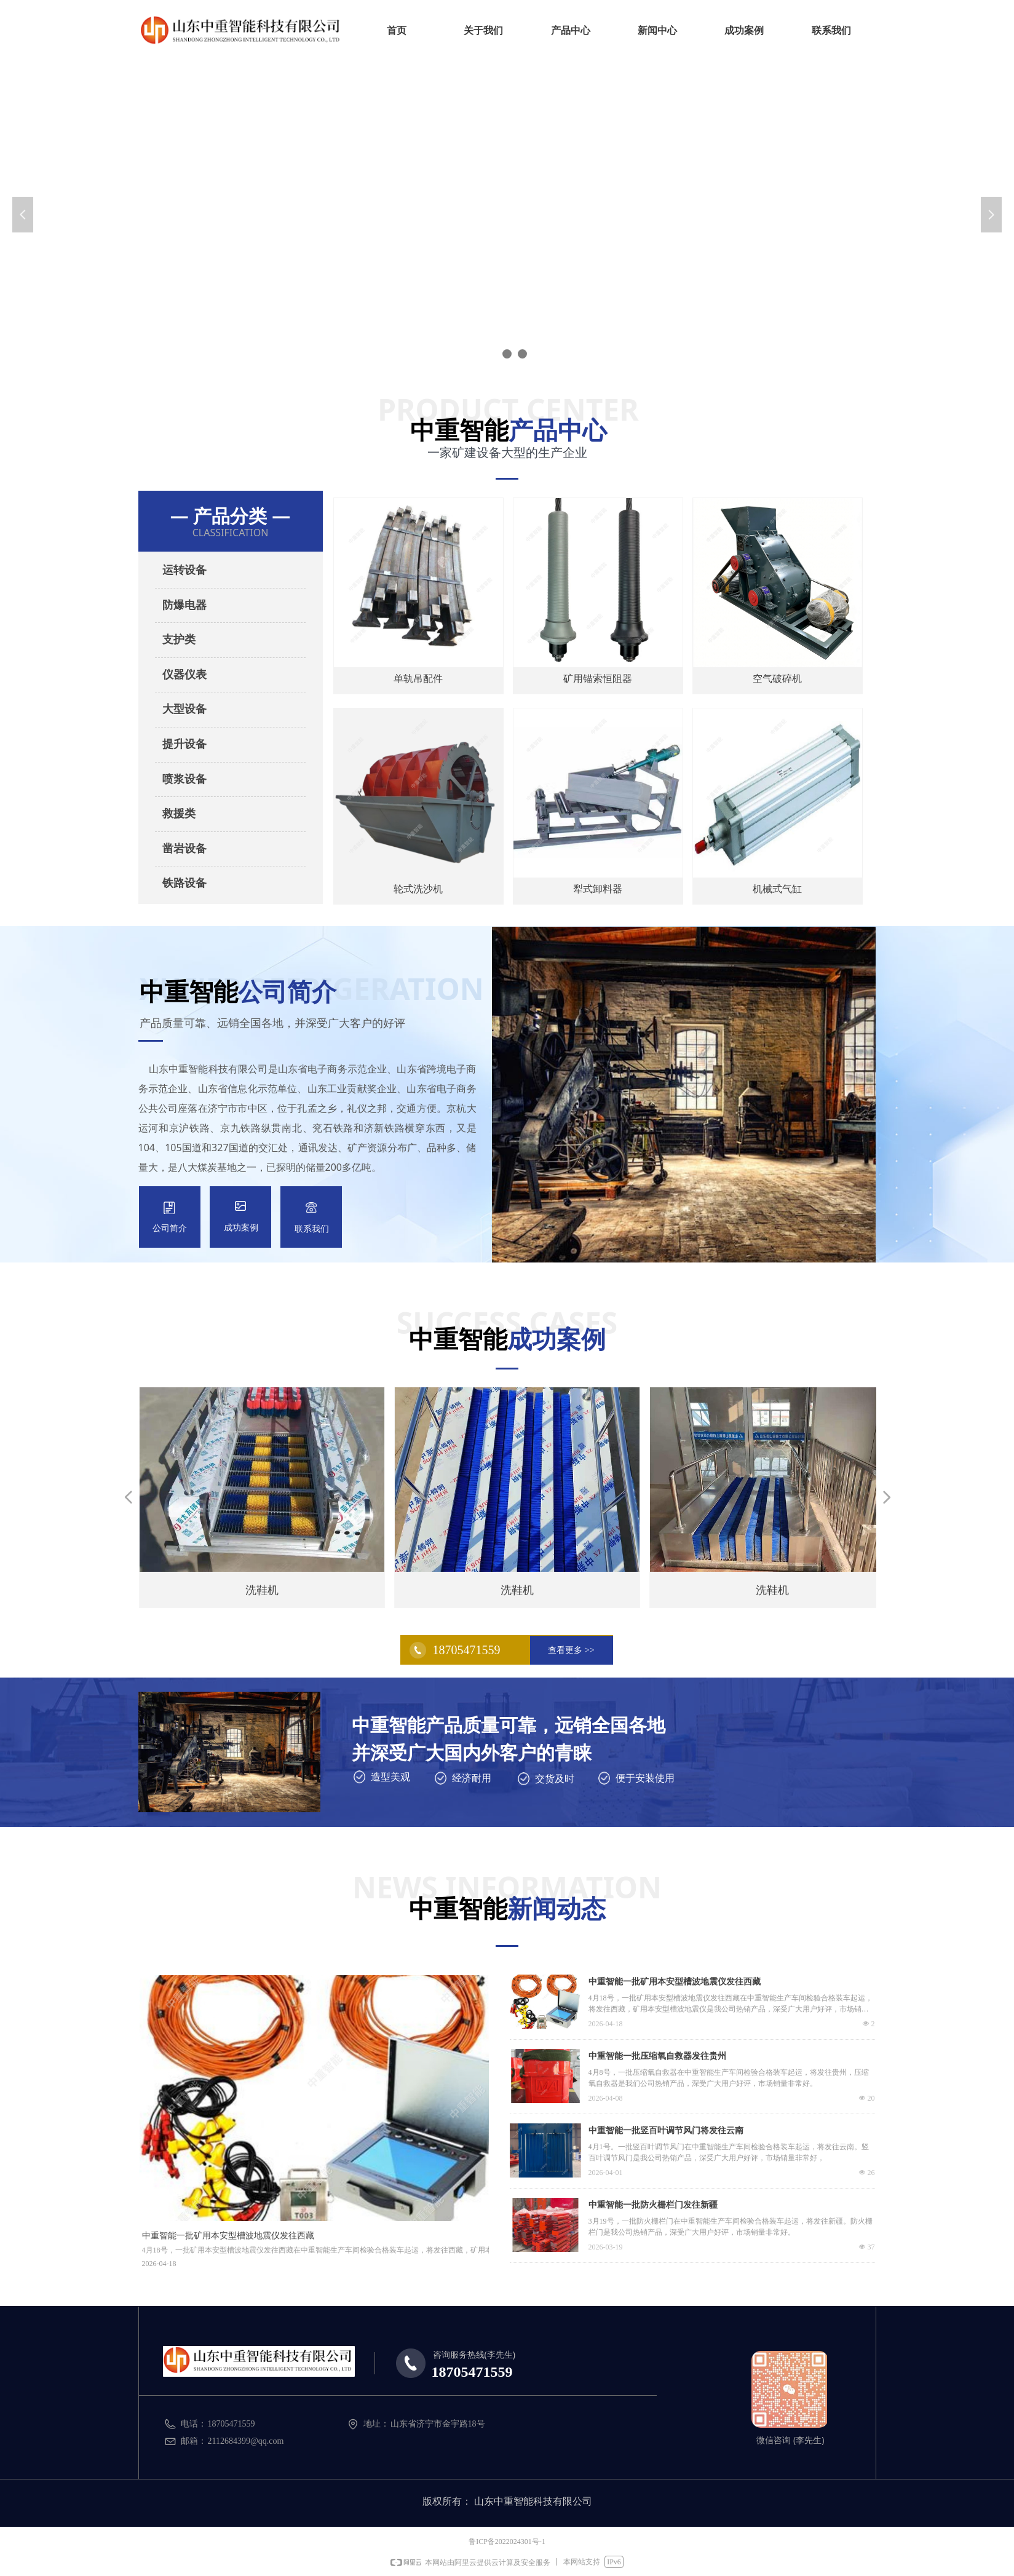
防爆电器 (184, 605)
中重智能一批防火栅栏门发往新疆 (653, 2204)
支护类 (179, 639)
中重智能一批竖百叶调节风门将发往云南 (665, 2130)
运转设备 (184, 570)
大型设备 (184, 709)
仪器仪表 (184, 674)
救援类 (179, 813)
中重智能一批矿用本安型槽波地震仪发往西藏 (674, 1981)
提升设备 (184, 744)
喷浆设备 (184, 779)
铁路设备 (184, 883)
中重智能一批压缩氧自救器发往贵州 (657, 2056)
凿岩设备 (184, 848)
